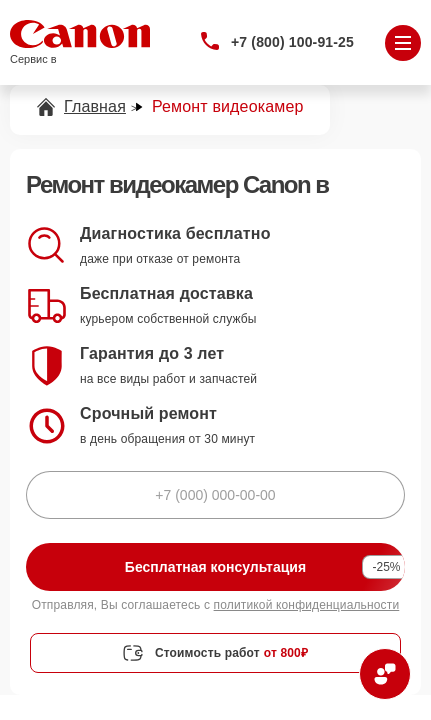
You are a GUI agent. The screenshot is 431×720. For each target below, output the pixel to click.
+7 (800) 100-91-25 (292, 42)
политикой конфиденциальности (307, 605)
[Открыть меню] (403, 43)
